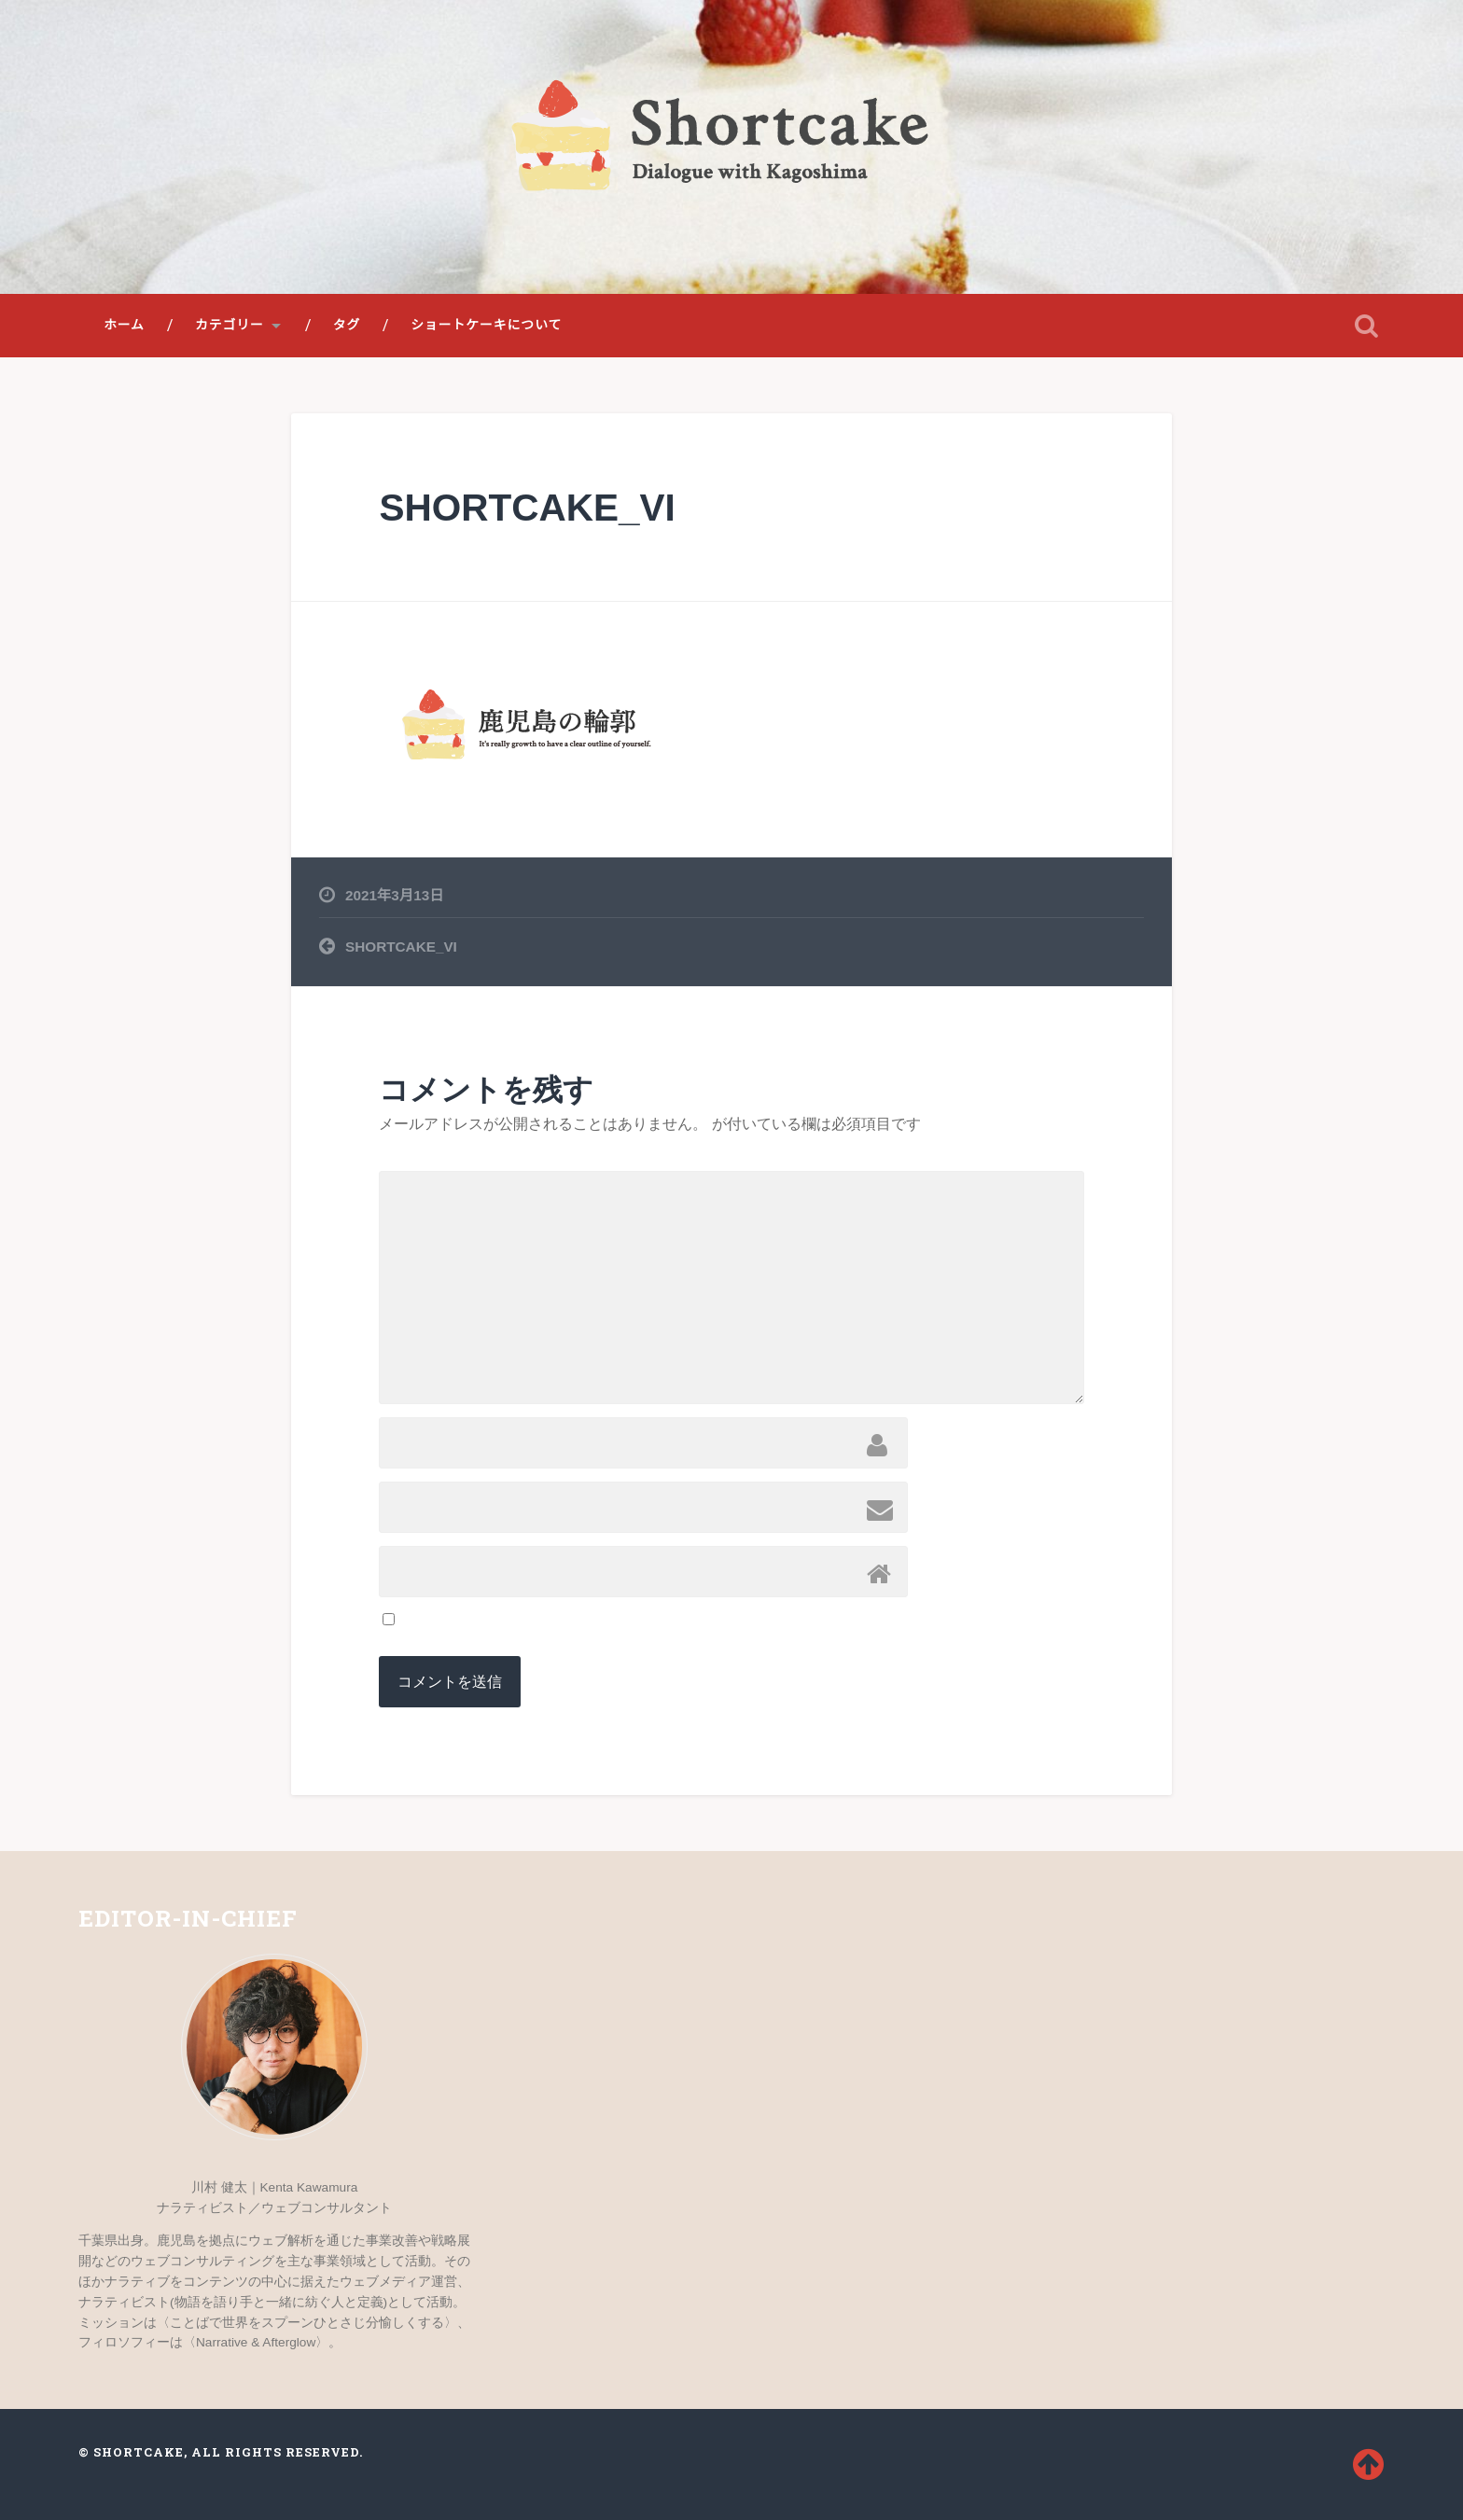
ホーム (124, 325)
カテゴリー (229, 325)
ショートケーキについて (486, 325)
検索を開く (1366, 325)
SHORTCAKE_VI (527, 507)
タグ (347, 325)
